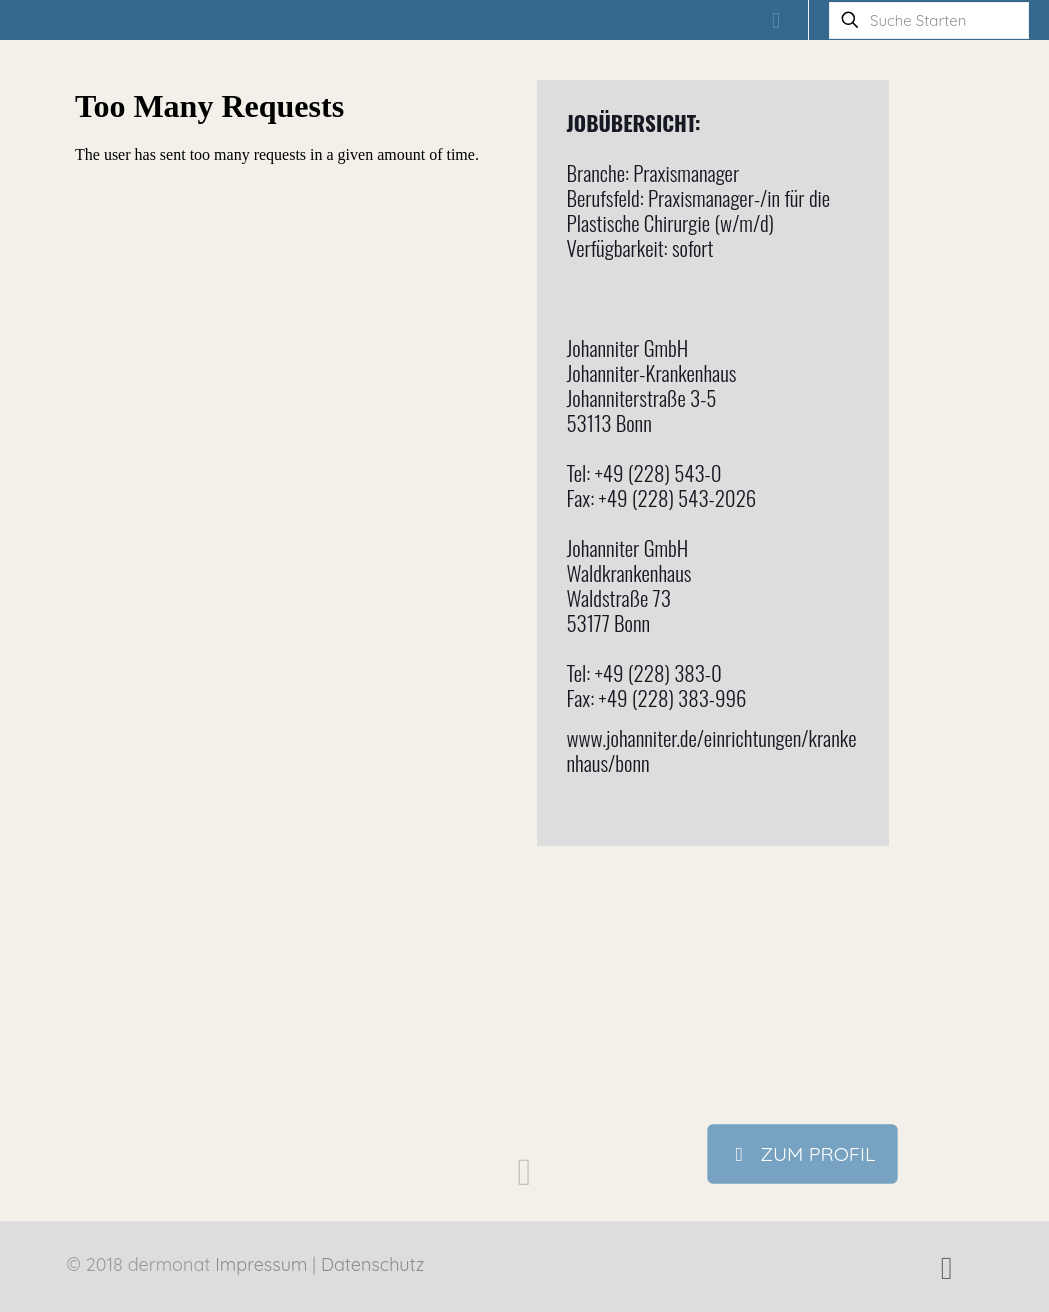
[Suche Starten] (929, 20)
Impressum (261, 1264)
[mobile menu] (776, 20)
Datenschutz (372, 1264)
